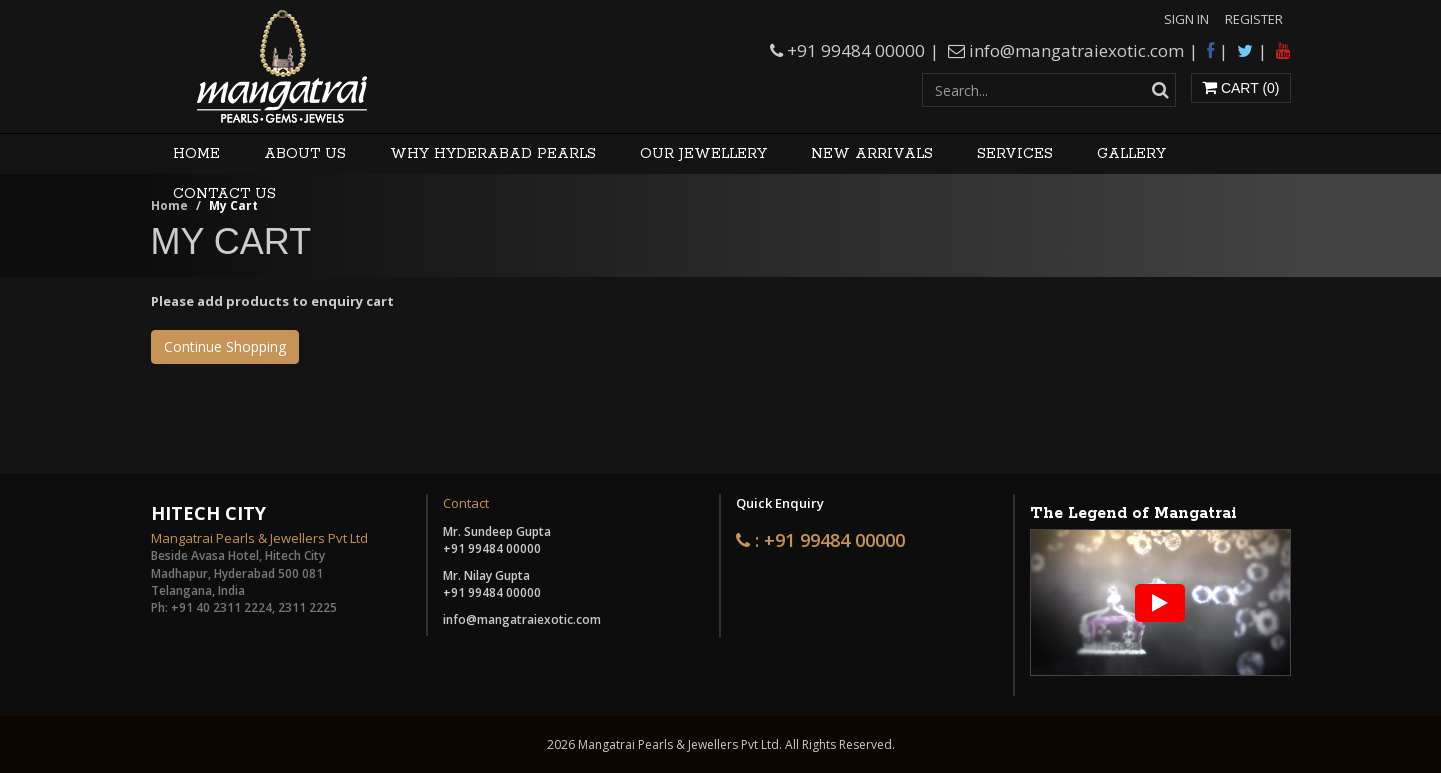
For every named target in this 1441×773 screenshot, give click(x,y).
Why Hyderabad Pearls (493, 154)
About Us (305, 154)
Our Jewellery (703, 154)
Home (196, 154)
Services (1015, 154)
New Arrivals (872, 154)
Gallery (1131, 154)
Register (1254, 19)
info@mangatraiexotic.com (1076, 50)
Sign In (1186, 19)
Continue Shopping (225, 346)
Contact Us (224, 194)
